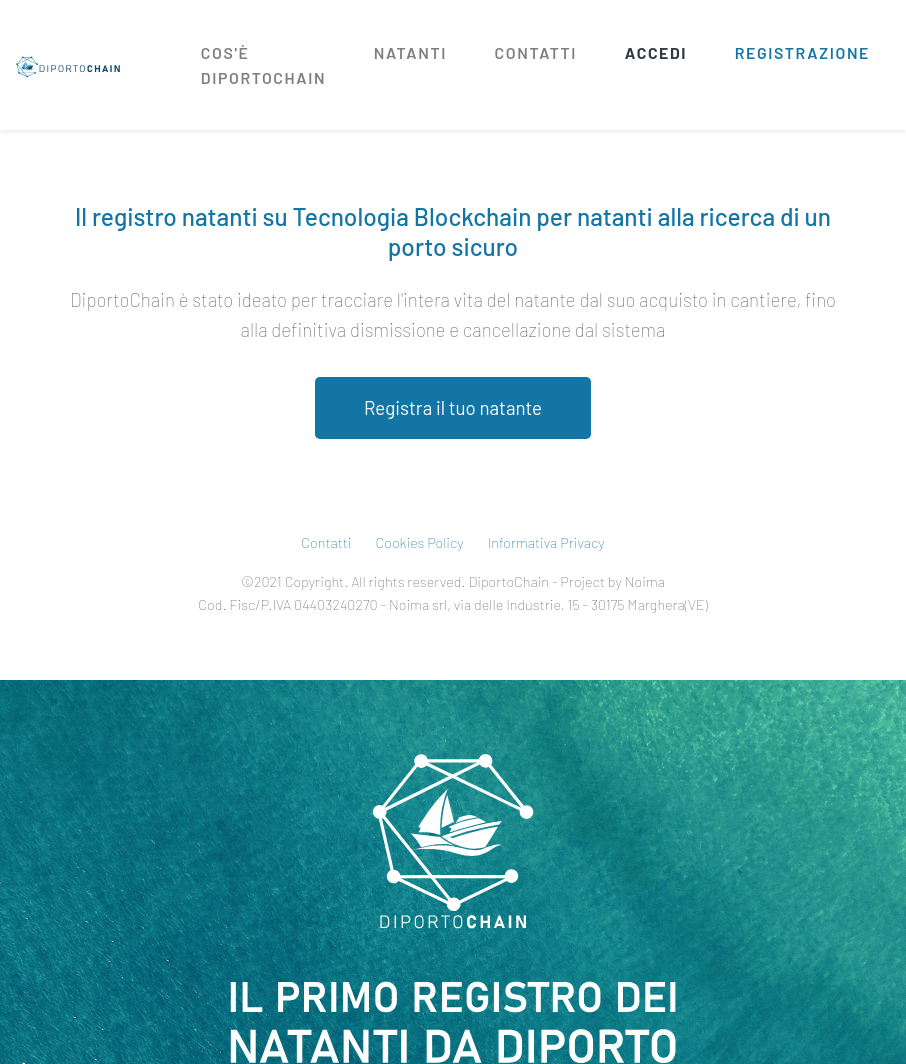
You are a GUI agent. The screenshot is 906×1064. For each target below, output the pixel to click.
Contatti (536, 52)
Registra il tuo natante (453, 407)
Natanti (410, 52)
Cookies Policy (420, 542)
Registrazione (802, 52)
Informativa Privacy (546, 542)
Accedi (656, 52)
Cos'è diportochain (263, 65)
